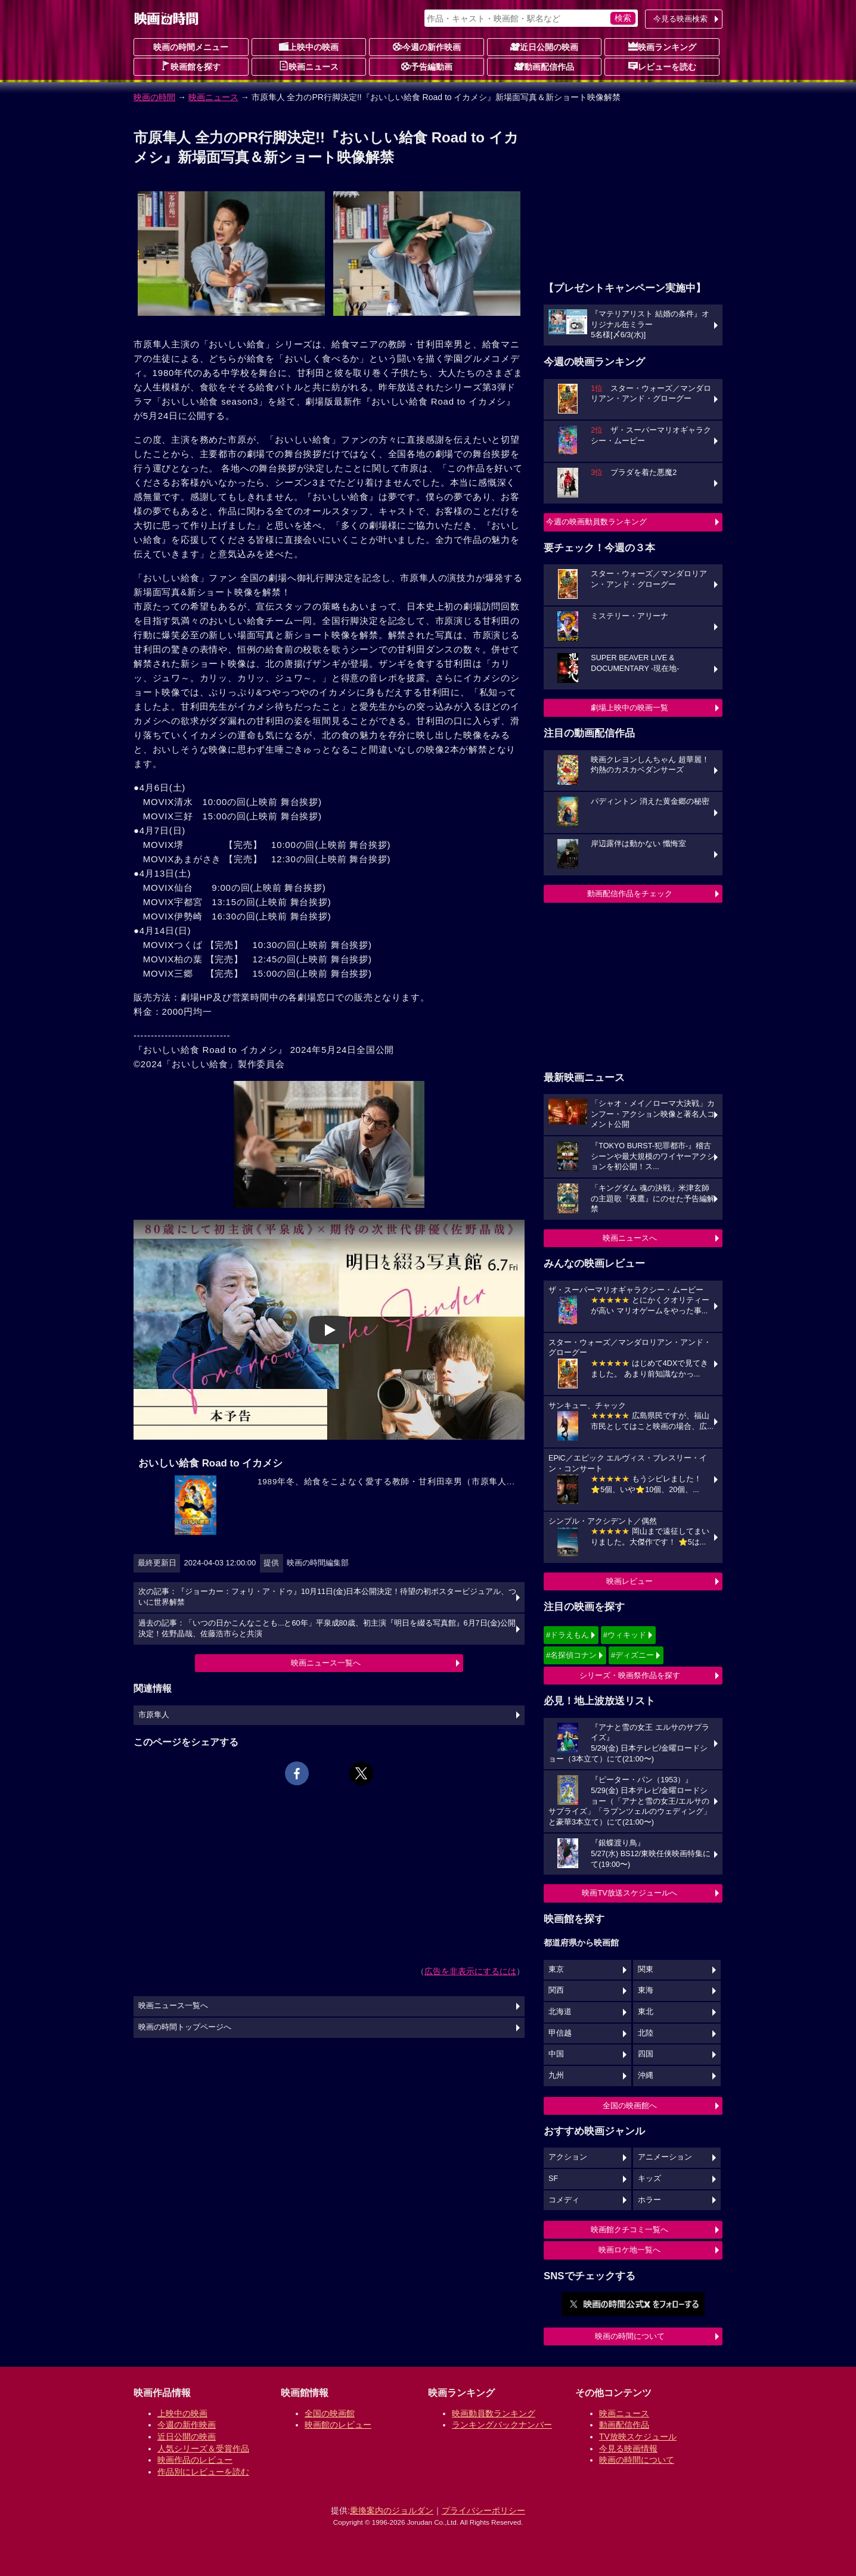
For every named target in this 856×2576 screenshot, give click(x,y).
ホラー (649, 2200)
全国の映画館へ (630, 2105)
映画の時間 (154, 97)
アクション (567, 2157)
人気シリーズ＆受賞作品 (203, 2448)
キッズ (649, 2178)
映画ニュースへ (630, 1237)
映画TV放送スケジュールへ (629, 1892)
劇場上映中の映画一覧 (629, 707)
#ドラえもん (567, 1634)
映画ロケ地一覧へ (629, 2249)
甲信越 (560, 2033)
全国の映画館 (330, 2413)
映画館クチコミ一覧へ (629, 2229)
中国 (556, 2054)
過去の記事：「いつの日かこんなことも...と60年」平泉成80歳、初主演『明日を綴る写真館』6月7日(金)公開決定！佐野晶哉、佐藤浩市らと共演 (327, 1628)
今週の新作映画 (427, 46)
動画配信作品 (544, 66)
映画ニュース (309, 66)
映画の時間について (630, 2336)
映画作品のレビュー (194, 2460)
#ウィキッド (624, 1634)
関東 (645, 1969)
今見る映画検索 (680, 18)
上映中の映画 (309, 46)
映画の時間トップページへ (184, 2027)
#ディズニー (632, 1655)
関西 (556, 1990)
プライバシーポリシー (483, 2510)
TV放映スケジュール (638, 2436)
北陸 (645, 2033)
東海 (645, 1990)
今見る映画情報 (628, 2448)
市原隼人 (153, 1715)
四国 (645, 2054)
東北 (645, 2012)
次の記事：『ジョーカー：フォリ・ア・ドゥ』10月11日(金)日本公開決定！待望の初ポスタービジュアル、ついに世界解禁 (327, 1596)
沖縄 (645, 2075)
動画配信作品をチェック (629, 893)
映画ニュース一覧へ (326, 1662)
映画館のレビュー (338, 2424)
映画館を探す (191, 66)
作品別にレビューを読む (203, 2471)
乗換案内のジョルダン (391, 2510)
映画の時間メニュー (190, 47)
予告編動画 (426, 66)
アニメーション (665, 2157)
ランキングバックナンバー (502, 2424)
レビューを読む (662, 66)
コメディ (563, 2200)
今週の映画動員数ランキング (596, 521)
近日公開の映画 (544, 46)
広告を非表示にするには (470, 1971)
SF (553, 2178)
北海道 (560, 2012)
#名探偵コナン (571, 1655)
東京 (556, 1969)
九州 (556, 2075)
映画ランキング (662, 46)
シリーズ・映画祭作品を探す (629, 1675)
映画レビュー (629, 1581)
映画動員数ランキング (493, 2413)
